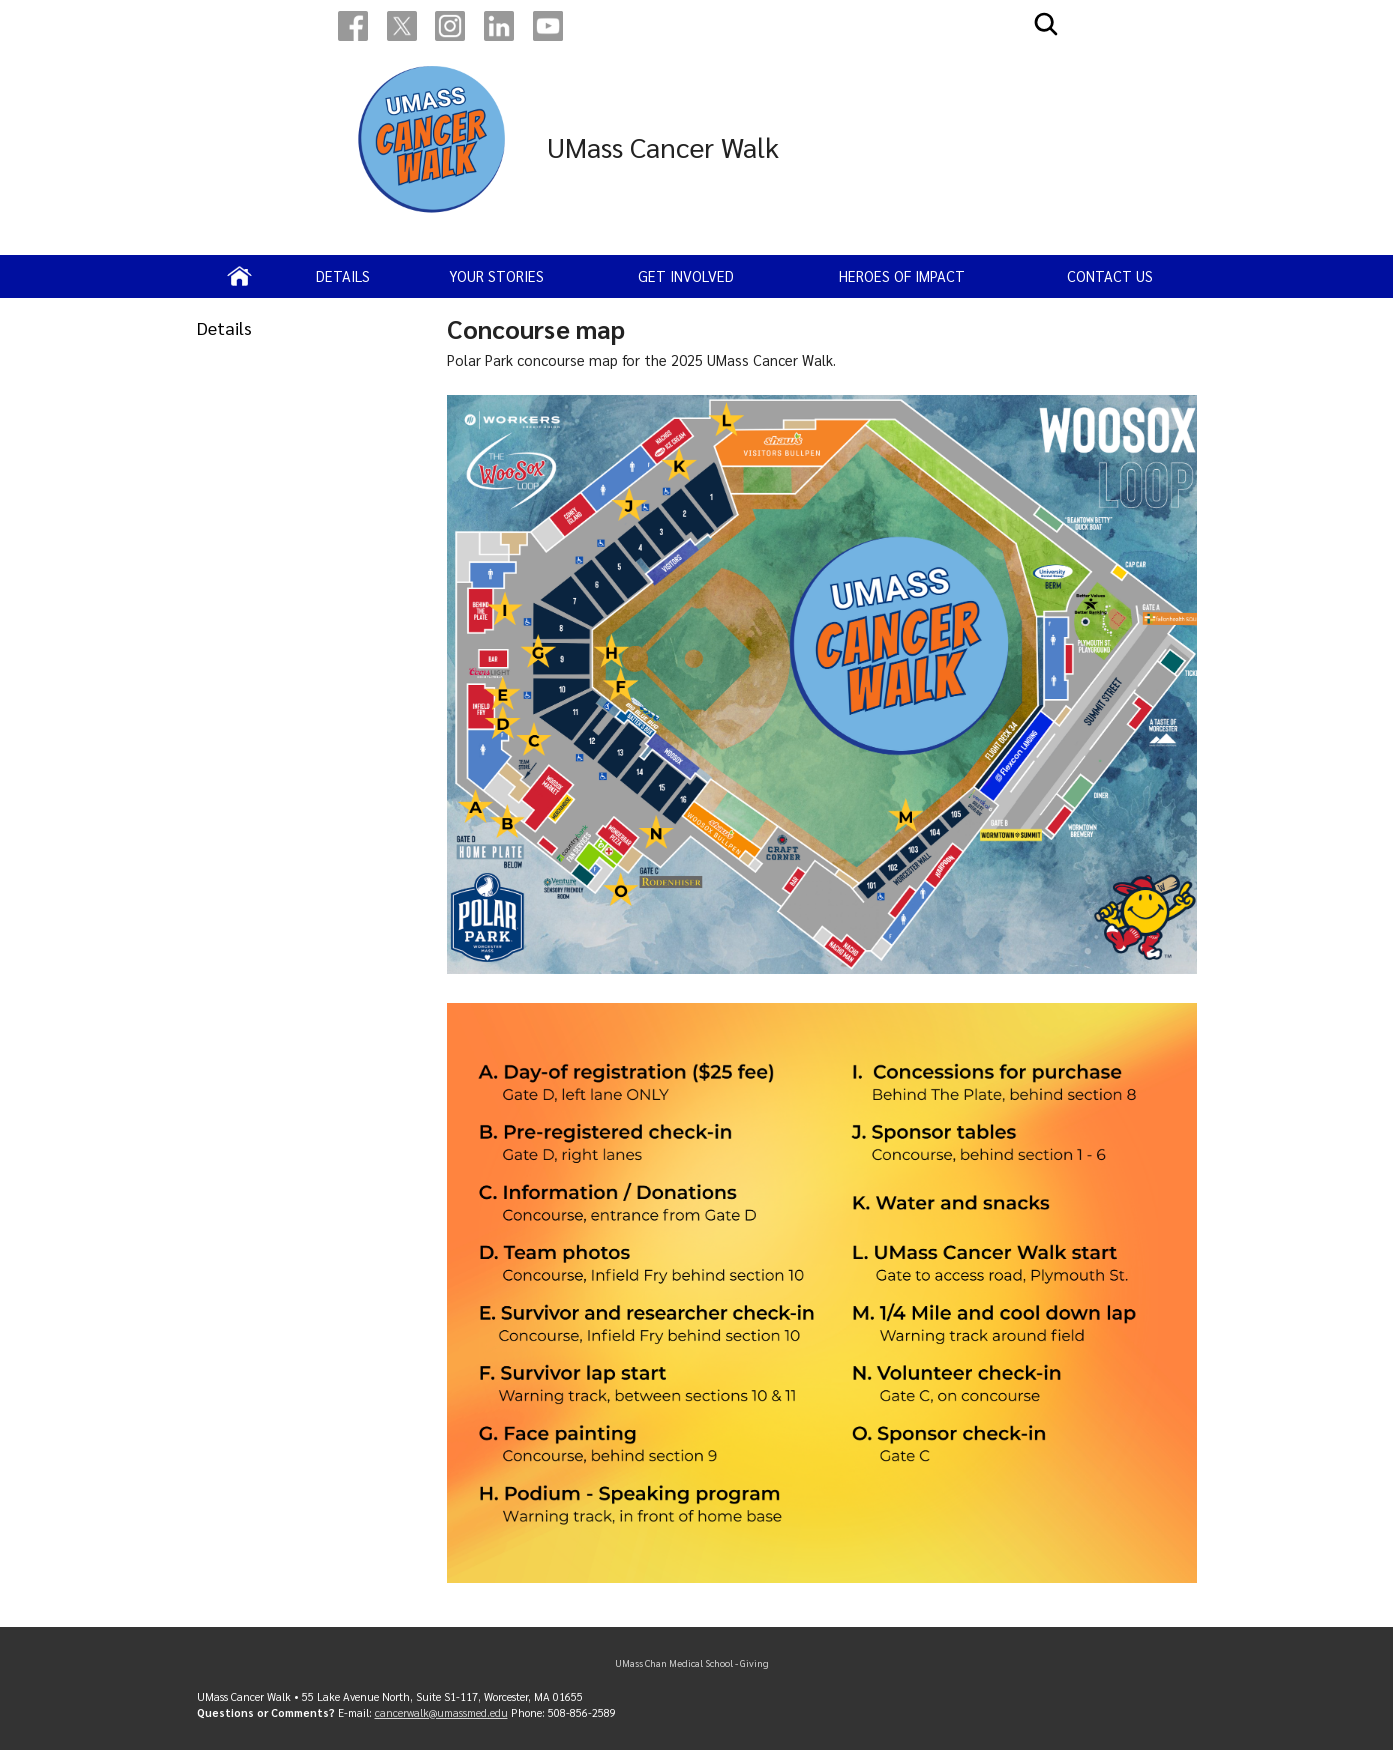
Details (343, 276)
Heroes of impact (902, 276)
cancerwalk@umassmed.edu (441, 1712)
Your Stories (496, 276)
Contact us (1110, 276)
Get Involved (686, 276)
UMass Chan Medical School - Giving (692, 1663)
